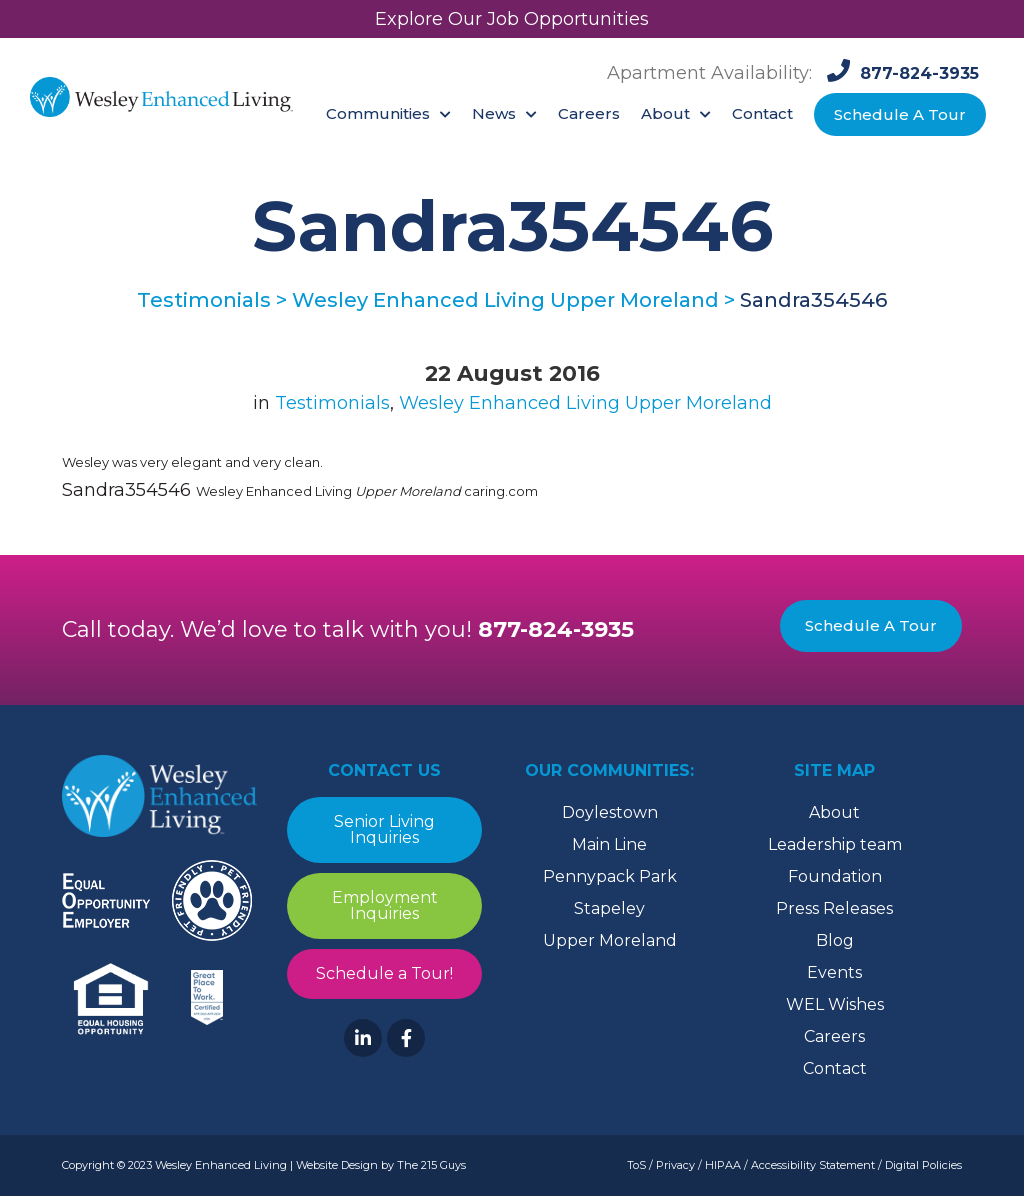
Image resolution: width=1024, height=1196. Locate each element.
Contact (835, 1068)
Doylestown (610, 812)
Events (834, 972)
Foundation (835, 876)
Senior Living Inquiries (384, 829)
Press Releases (834, 908)
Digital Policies (923, 1165)
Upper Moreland (610, 940)
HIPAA (723, 1165)
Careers (834, 1036)
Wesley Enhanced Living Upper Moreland (585, 403)
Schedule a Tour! (384, 973)
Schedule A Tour (871, 625)
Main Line (609, 844)
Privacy (675, 1165)
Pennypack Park (610, 876)
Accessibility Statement (813, 1165)
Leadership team (835, 844)
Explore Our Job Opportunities (512, 19)
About (834, 812)
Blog (835, 940)
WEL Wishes (835, 1004)
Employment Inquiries (385, 905)
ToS (636, 1165)
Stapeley (609, 908)
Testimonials (332, 403)
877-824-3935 (556, 629)
